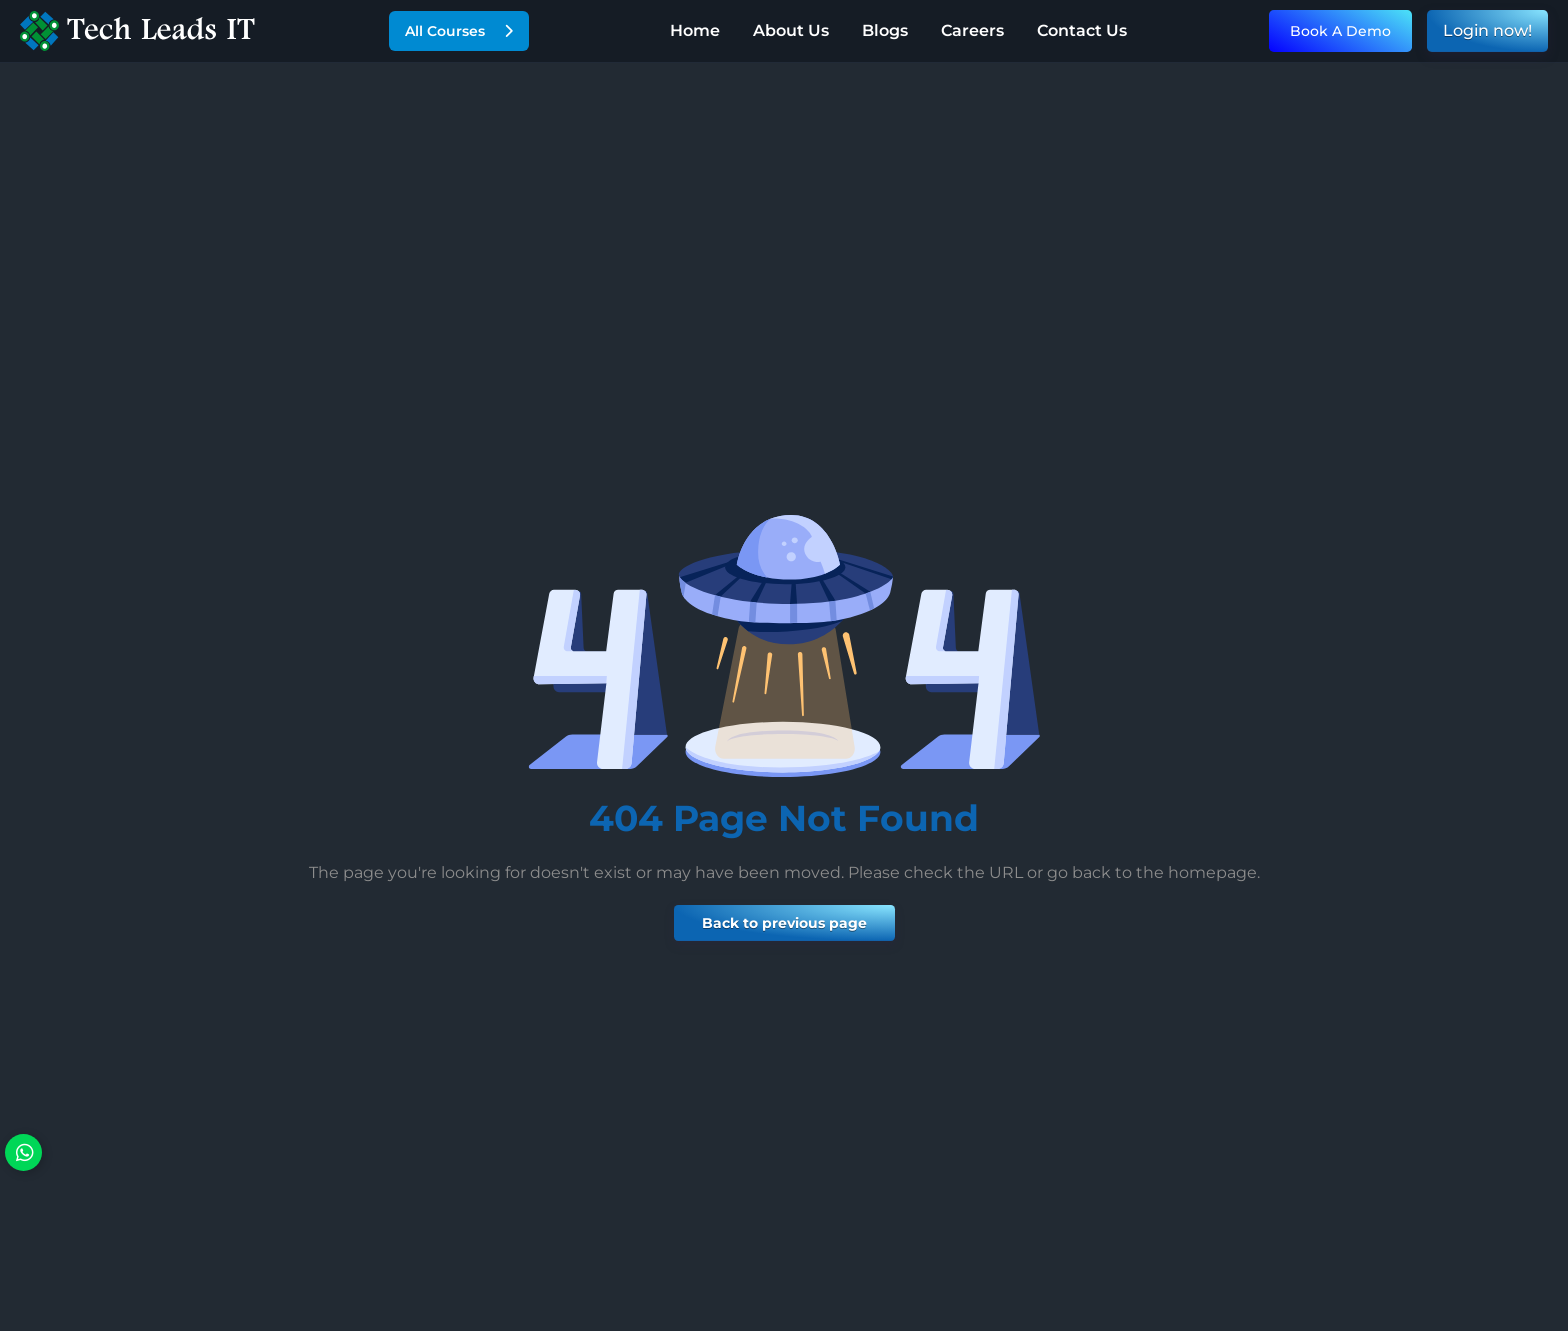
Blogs (885, 30)
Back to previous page (784, 923)
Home (695, 30)
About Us (791, 30)
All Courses (459, 31)
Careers (972, 30)
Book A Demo (1340, 31)
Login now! (1487, 30)
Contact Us (1082, 30)
